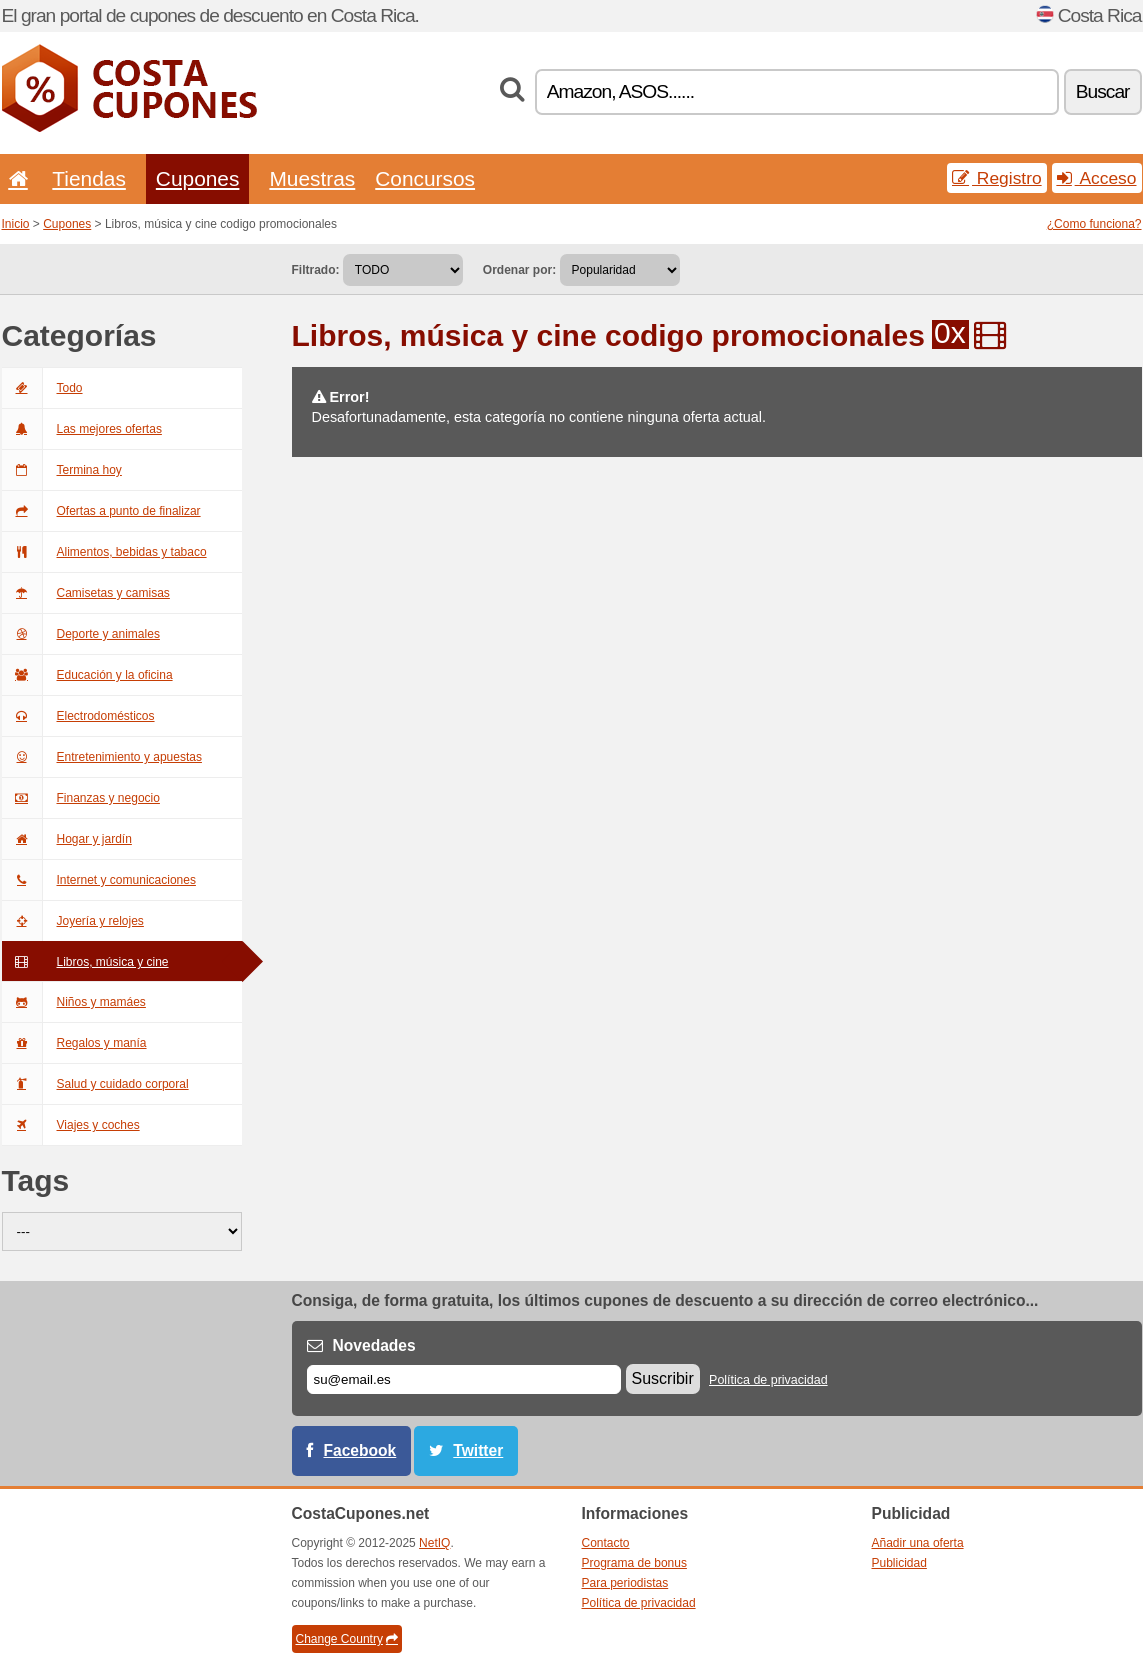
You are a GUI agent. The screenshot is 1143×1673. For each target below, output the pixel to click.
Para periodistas (625, 1583)
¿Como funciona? (1094, 224)
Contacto (606, 1543)
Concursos (425, 178)
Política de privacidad (768, 1380)
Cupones (198, 178)
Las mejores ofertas (82, 429)
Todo (42, 388)
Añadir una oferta (918, 1543)
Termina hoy (62, 470)
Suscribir (663, 1378)
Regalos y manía (74, 1043)
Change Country (347, 1639)
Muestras (312, 178)
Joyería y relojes (73, 921)
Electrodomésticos (78, 716)
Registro (997, 178)
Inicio (16, 224)
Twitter (478, 1450)
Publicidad (899, 1563)
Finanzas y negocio (81, 798)
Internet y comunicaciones (99, 880)
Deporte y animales (81, 634)
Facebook (360, 1450)
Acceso (1097, 178)
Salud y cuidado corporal (95, 1084)
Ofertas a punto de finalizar (101, 511)
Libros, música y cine (85, 962)
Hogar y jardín (67, 839)
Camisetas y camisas (86, 593)
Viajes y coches (71, 1125)
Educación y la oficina (87, 675)
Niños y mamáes (74, 1002)
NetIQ (434, 1543)
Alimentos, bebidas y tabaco (104, 552)
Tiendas (89, 178)
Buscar (1103, 91)
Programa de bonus (634, 1563)
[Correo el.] (464, 1379)
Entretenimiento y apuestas (102, 757)
